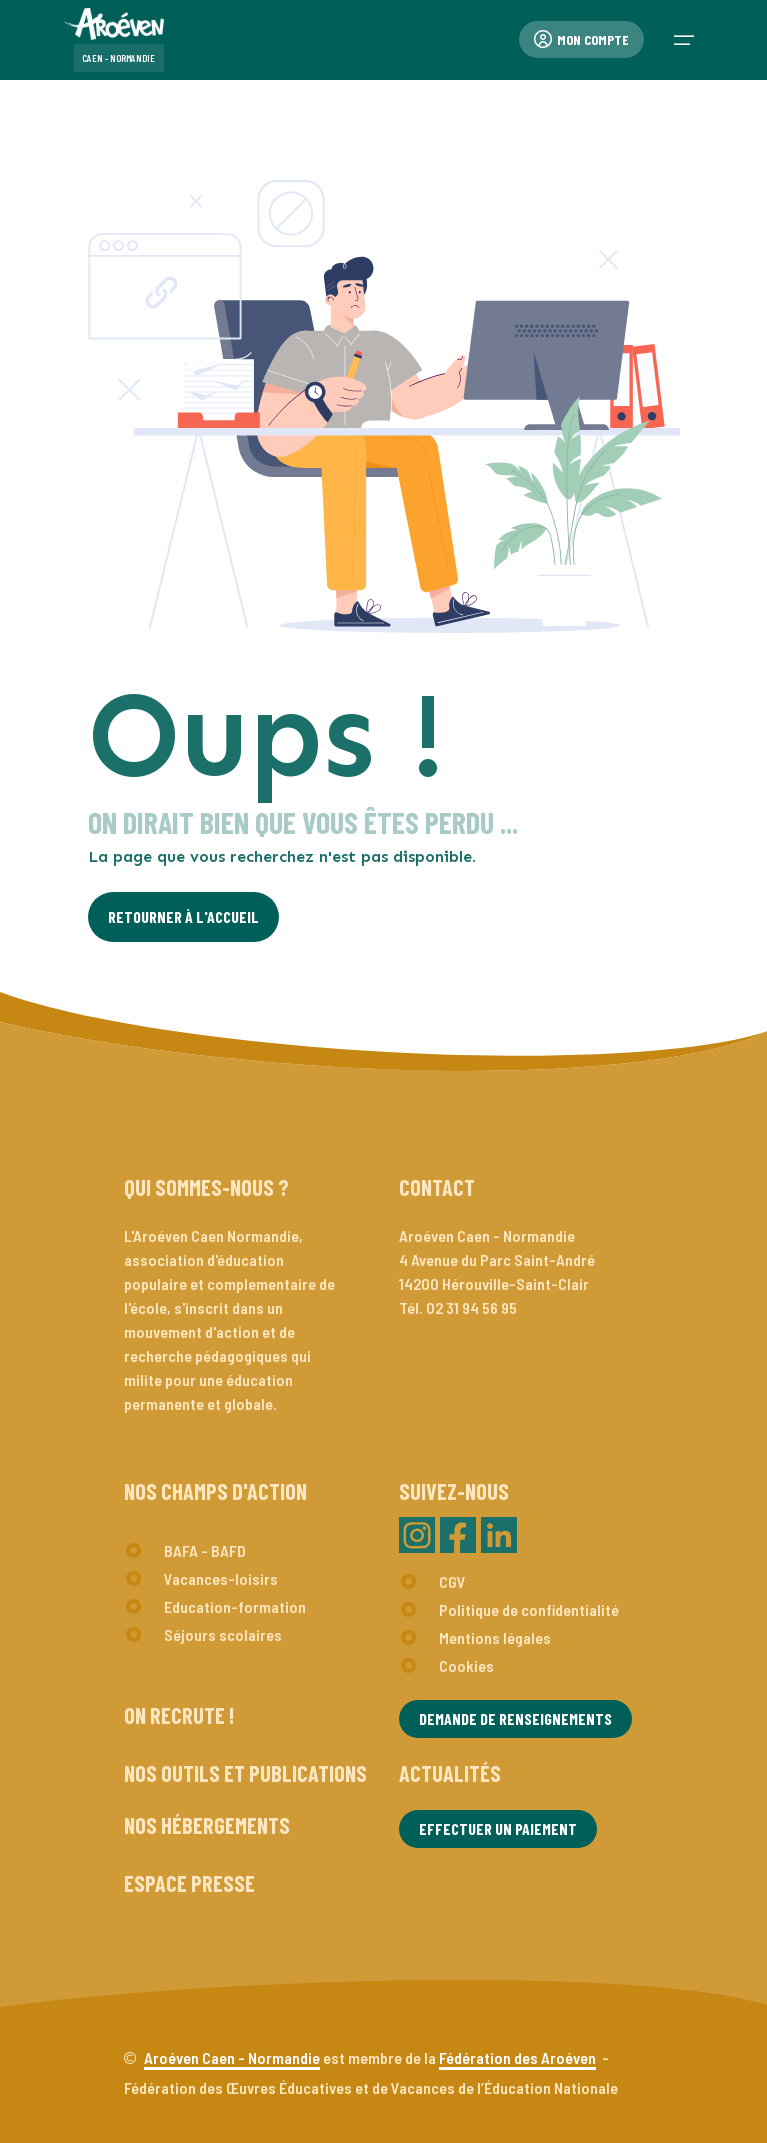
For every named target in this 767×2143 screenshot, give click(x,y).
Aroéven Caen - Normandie (232, 2057)
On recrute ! (179, 1715)
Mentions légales (495, 1637)
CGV (452, 1581)
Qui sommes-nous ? (206, 1187)
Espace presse (189, 1883)
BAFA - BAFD (205, 1550)
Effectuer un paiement (498, 1828)
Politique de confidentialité (529, 1609)
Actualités (450, 1773)
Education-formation (235, 1606)
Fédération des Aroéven (517, 2057)
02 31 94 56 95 (471, 1307)
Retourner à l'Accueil (183, 916)
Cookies (466, 1665)
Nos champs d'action (215, 1491)
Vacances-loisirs (221, 1578)
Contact (437, 1187)
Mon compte (581, 39)
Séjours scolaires (223, 1634)
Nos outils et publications (245, 1773)
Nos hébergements (207, 1825)
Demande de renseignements (515, 1718)
